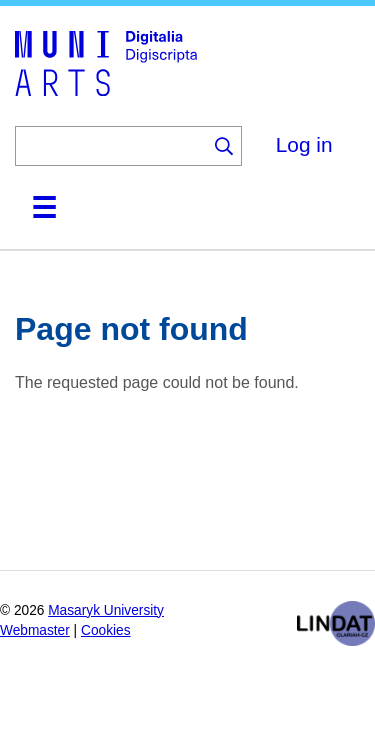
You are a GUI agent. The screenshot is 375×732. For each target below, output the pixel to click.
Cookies (106, 630)
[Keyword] (111, 146)
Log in (304, 144)
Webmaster (35, 630)
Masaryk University (106, 610)
